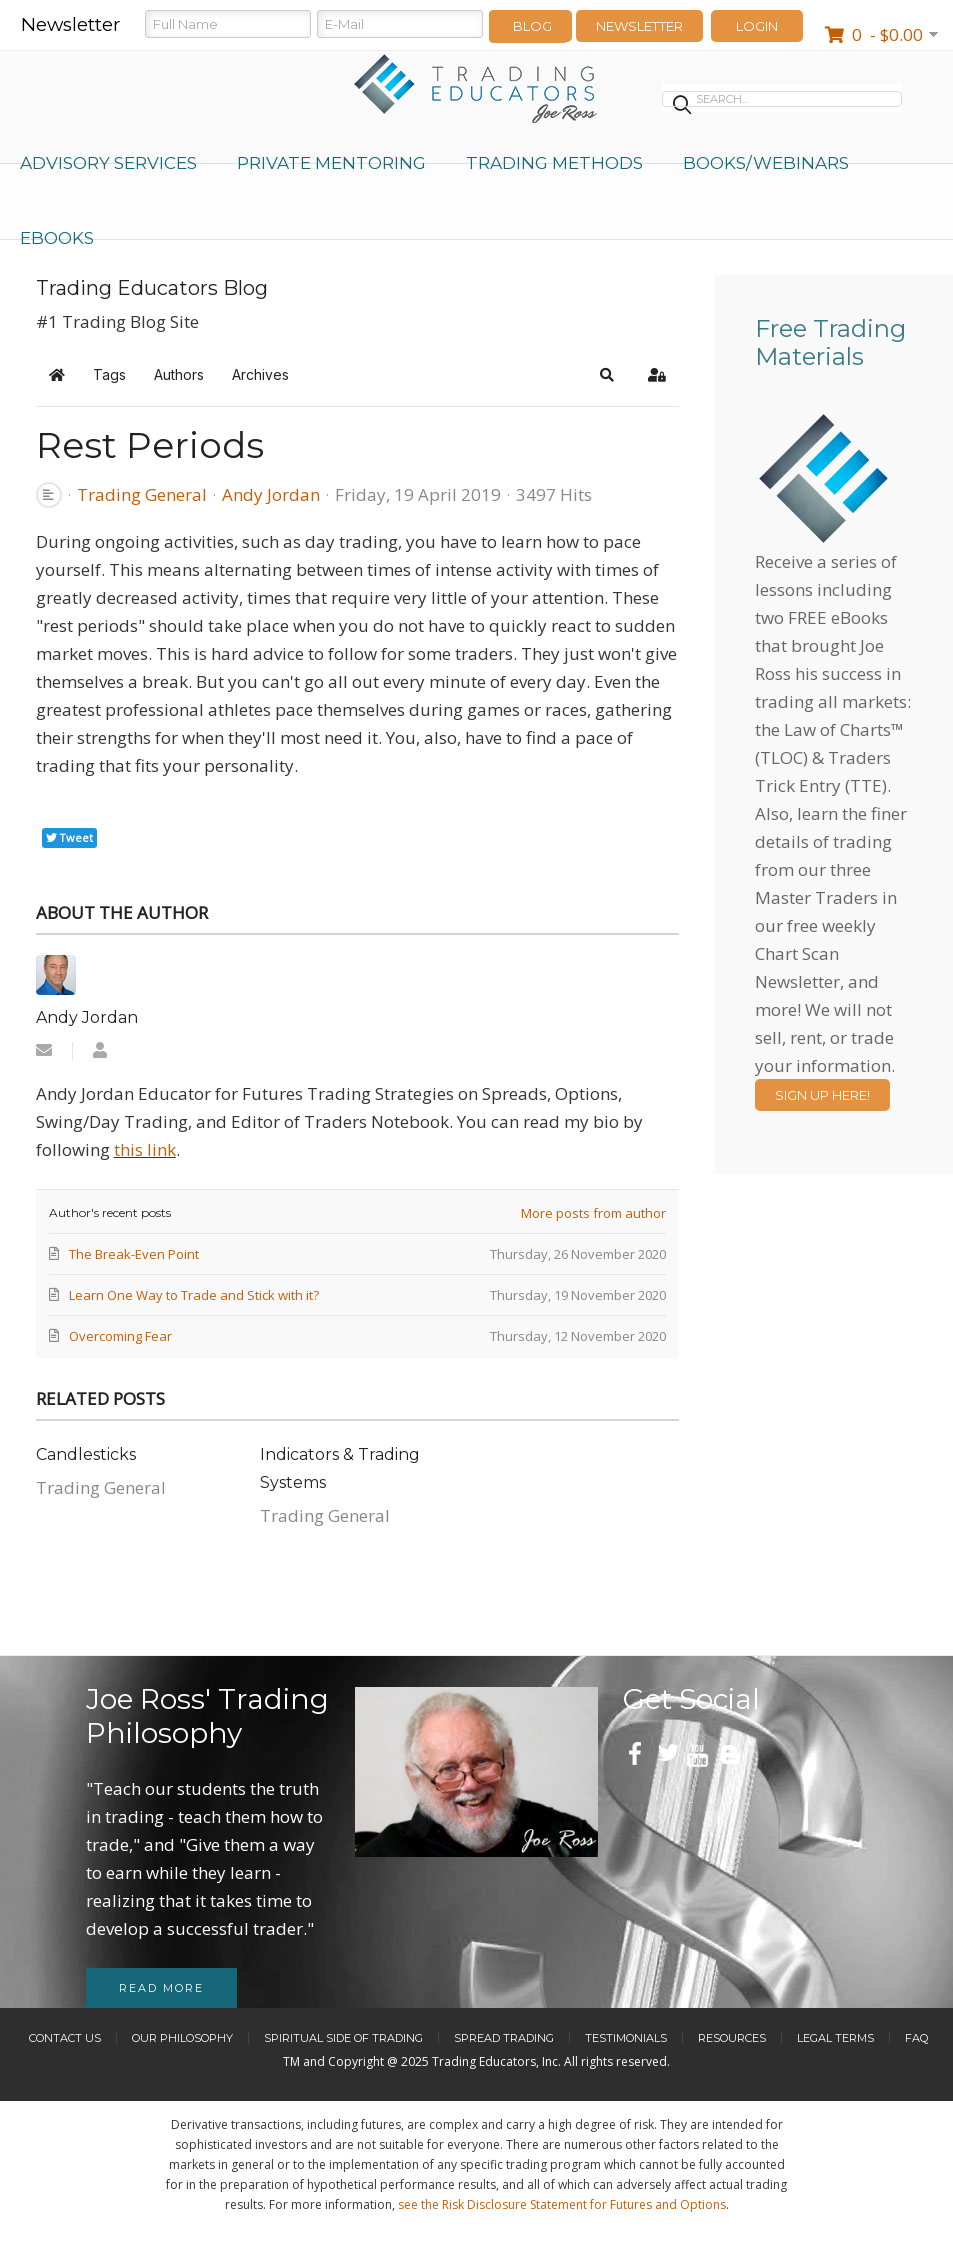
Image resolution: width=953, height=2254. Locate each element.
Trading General (142, 495)
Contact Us (65, 2038)
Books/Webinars (766, 163)
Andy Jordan (271, 494)
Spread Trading (504, 2038)
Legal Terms (835, 2038)
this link (145, 1149)
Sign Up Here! (822, 1095)
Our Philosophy (182, 2038)
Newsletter (639, 26)
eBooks (57, 238)
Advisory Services (108, 163)
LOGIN (757, 26)
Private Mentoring (331, 163)
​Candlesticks (86, 1454)
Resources (732, 2038)
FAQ (916, 2038)
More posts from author (593, 1213)
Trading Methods (554, 163)
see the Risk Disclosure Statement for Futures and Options (562, 2204)
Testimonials (626, 2038)
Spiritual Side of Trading (343, 2038)
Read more (161, 1988)
